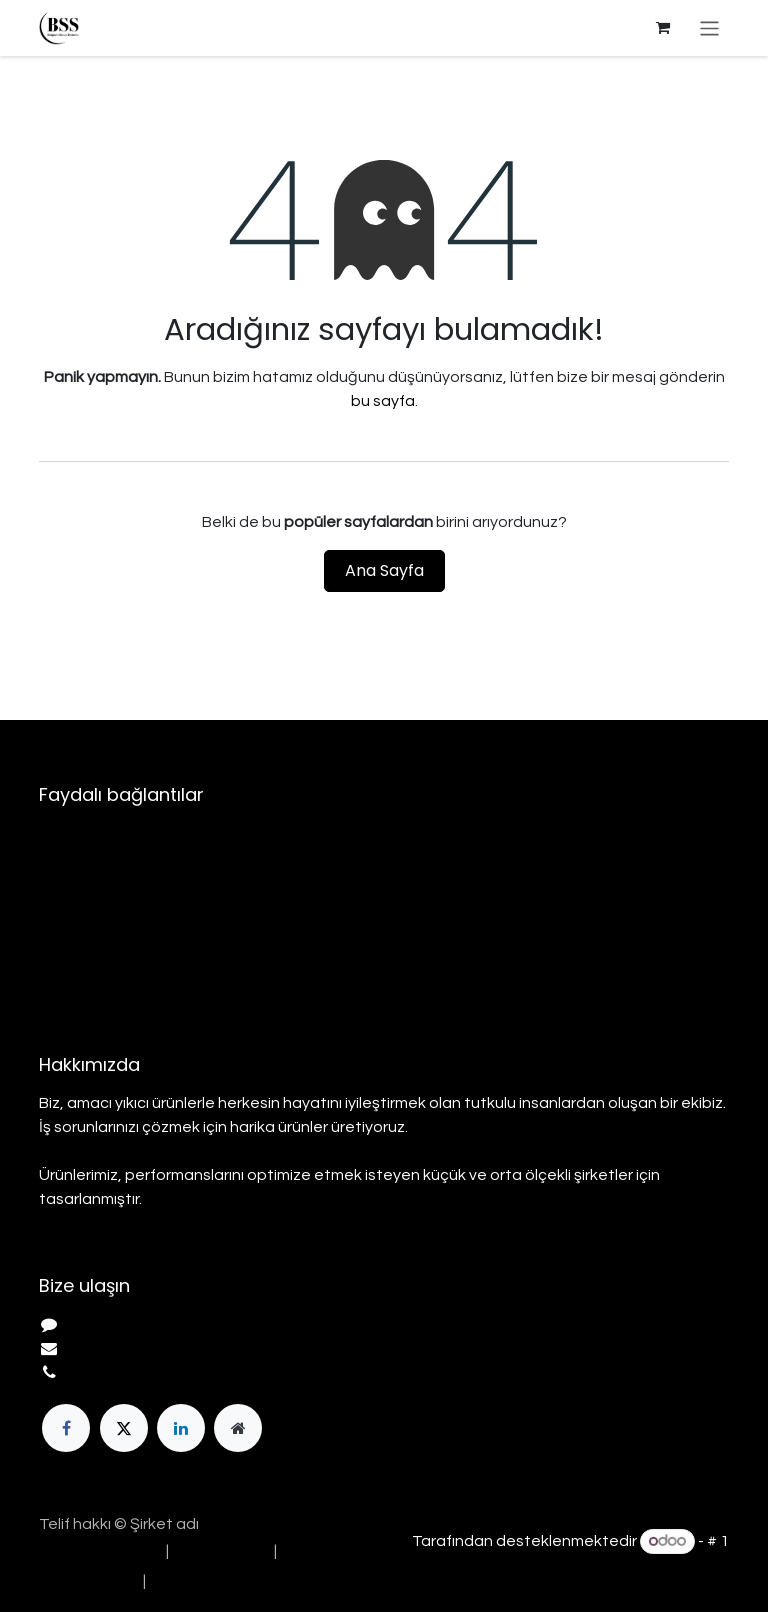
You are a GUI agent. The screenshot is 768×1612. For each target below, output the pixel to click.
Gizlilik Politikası (94, 954)
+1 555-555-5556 (129, 1373)
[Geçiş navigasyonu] (709, 27)
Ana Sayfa (384, 570)
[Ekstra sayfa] (238, 1428)
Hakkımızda (80, 858)
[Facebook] (66, 1428)
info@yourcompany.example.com (190, 1349)
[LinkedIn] (181, 1428)
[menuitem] (97, 1551)
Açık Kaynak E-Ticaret (649, 1566)
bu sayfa (383, 401)
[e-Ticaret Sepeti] (663, 28)
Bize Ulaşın (78, 978)
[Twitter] (124, 1428)
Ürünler (65, 882)
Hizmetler (73, 906)
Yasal (59, 930)
